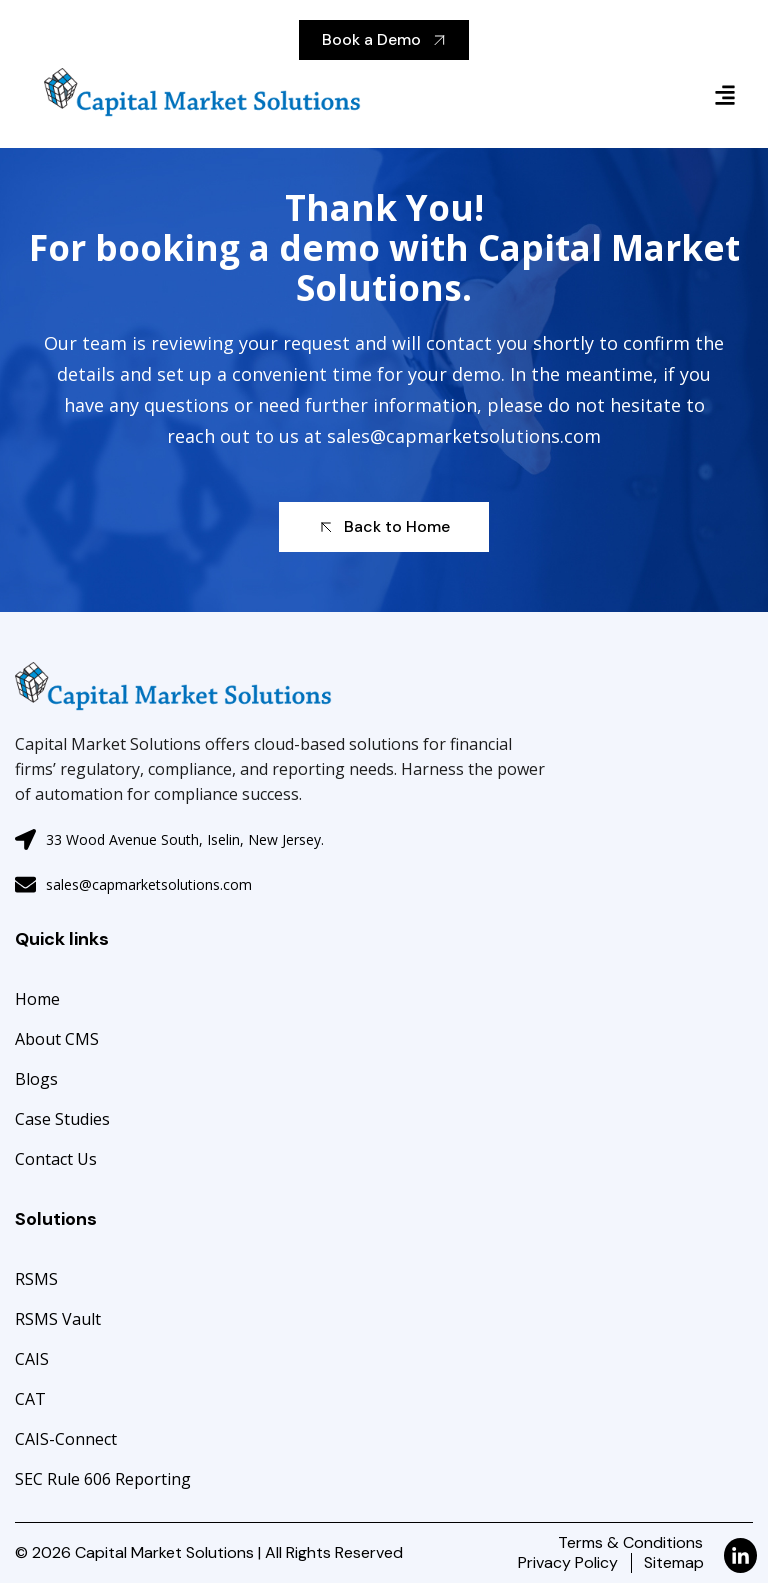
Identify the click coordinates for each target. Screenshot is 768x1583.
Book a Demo (384, 39)
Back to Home (383, 526)
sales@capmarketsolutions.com (465, 436)
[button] (576, 94)
